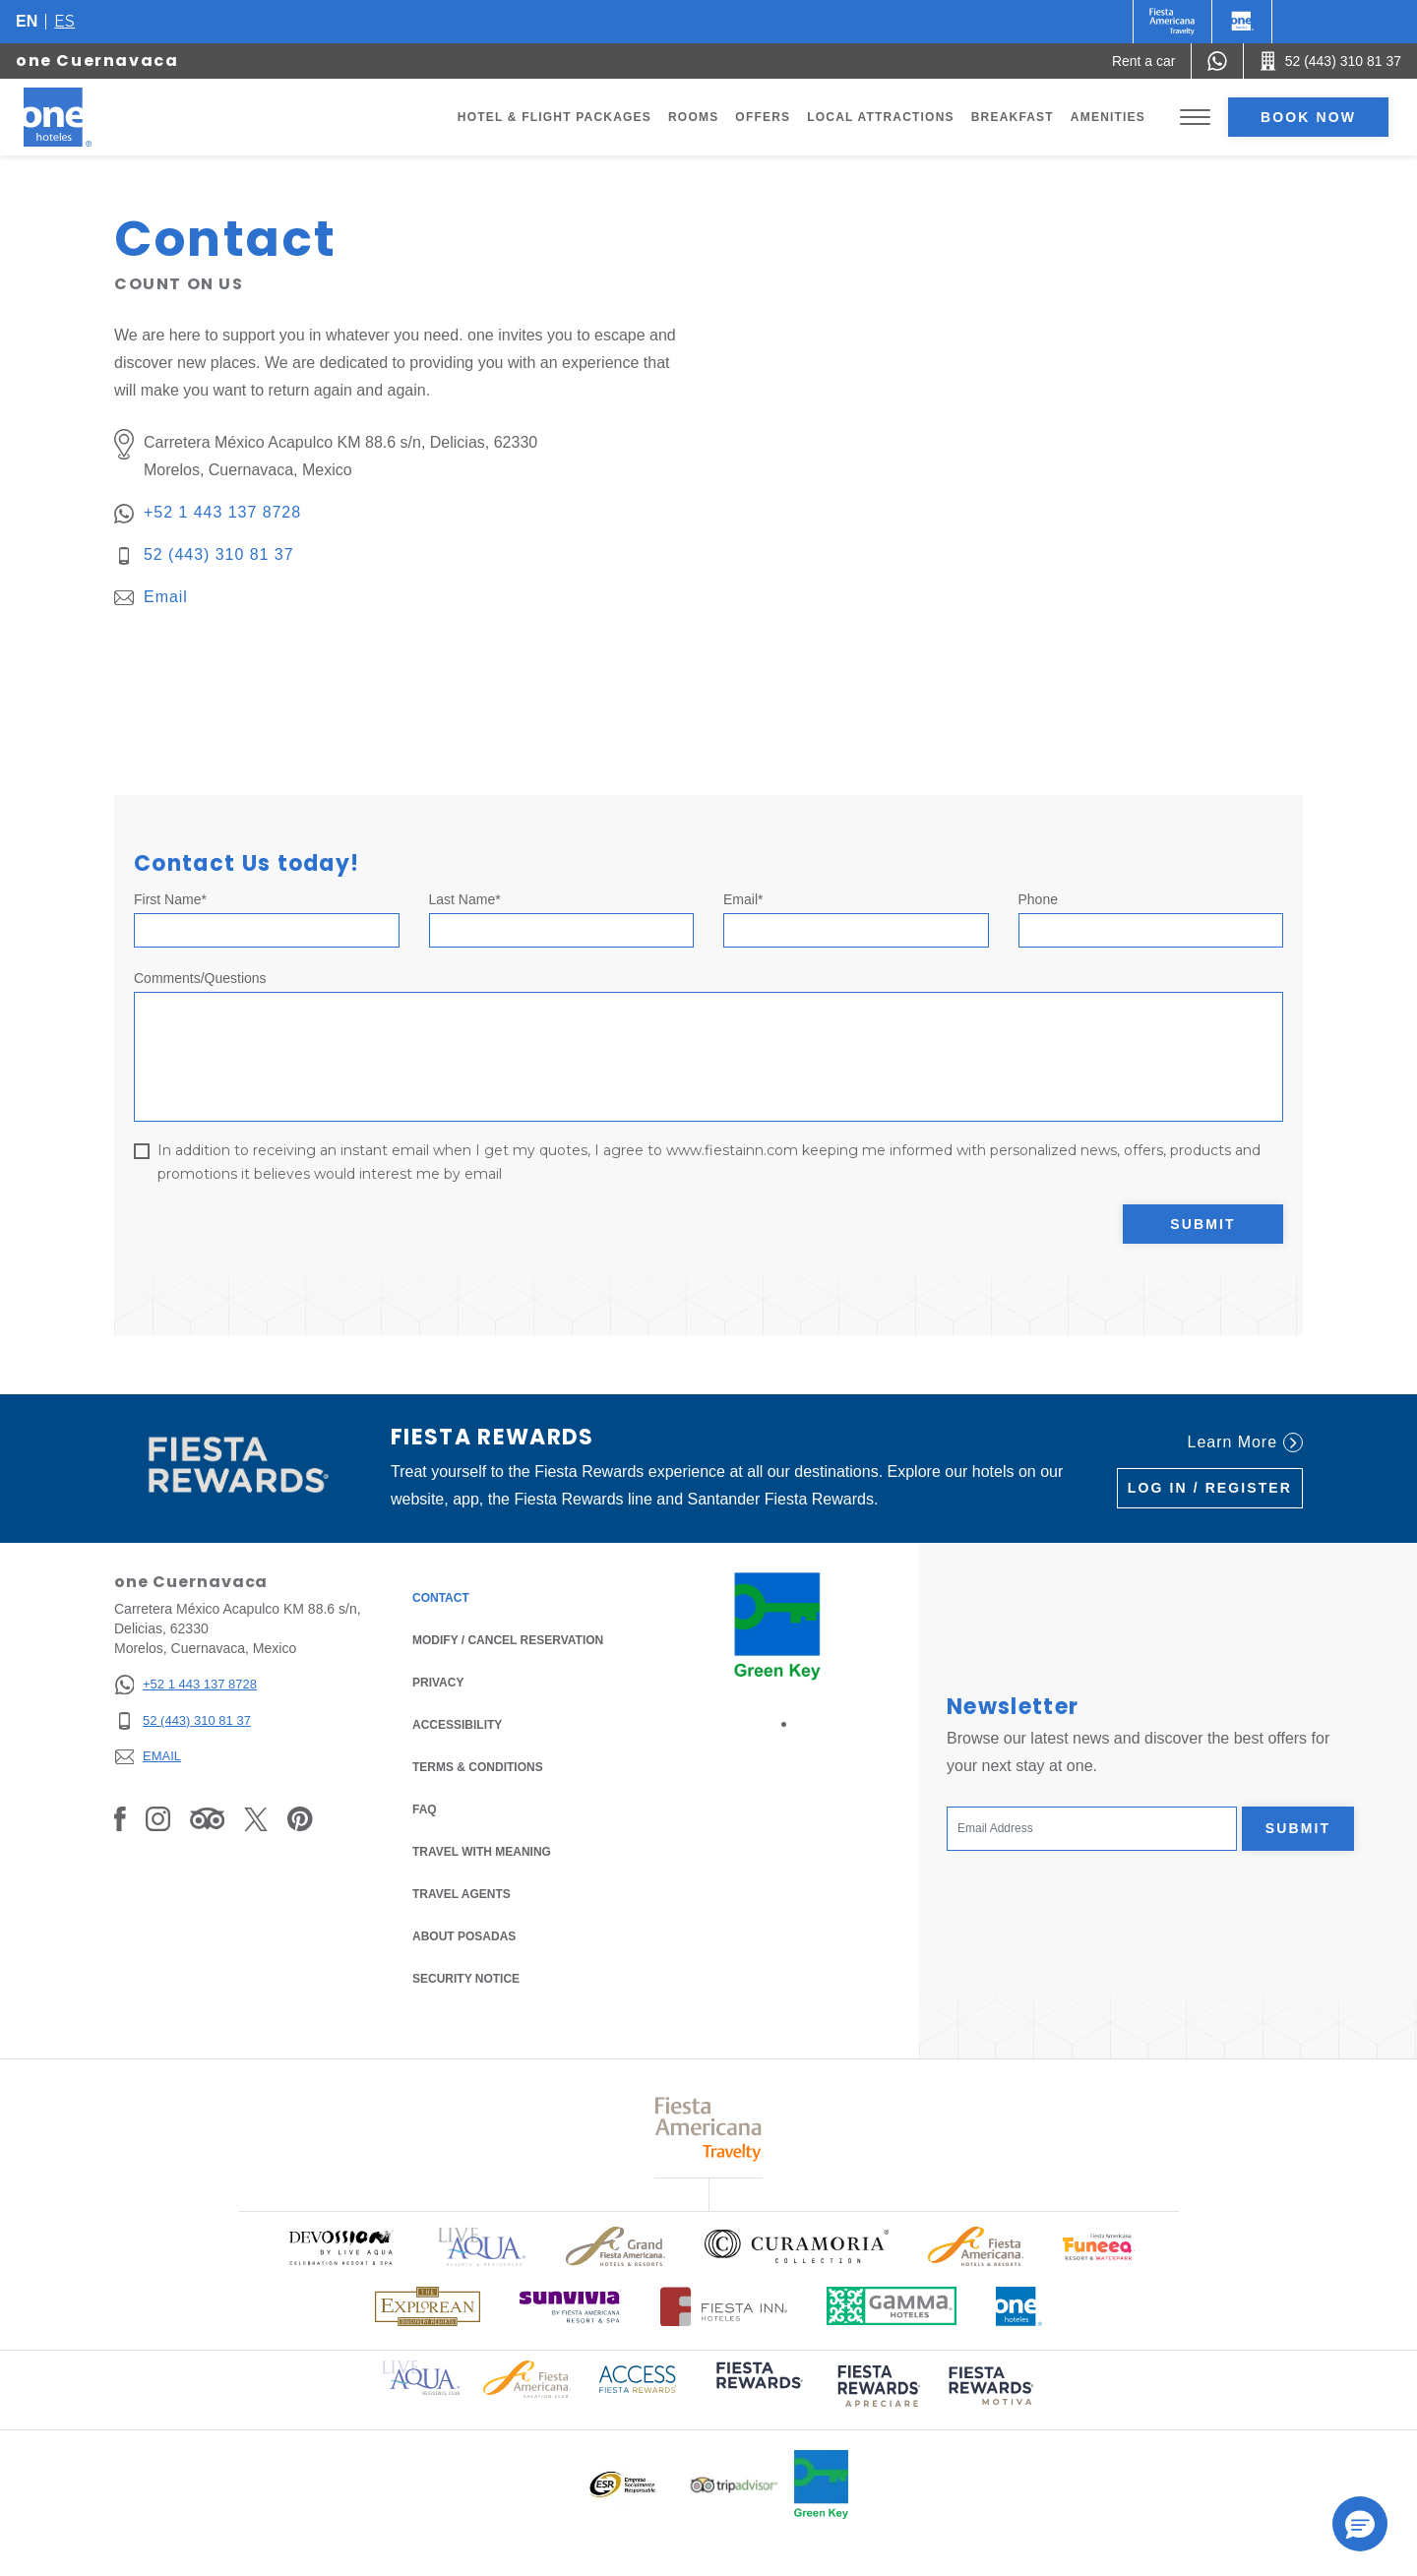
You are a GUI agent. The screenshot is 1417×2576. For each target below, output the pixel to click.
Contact (440, 1598)
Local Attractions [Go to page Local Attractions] (881, 117)
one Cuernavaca (97, 60)
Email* (743, 899)
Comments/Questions (200, 978)
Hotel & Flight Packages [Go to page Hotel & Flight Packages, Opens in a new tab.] (554, 117)
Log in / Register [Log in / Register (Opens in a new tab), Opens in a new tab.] (1210, 1488)
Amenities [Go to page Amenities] (1108, 117)
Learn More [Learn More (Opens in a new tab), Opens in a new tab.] (1245, 1442)
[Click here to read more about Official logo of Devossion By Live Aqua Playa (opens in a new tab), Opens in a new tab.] (340, 2247)
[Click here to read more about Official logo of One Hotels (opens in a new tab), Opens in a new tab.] (1019, 2307)
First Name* (170, 899)
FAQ (424, 1809)
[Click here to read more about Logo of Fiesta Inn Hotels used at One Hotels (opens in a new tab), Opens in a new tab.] (723, 2307)
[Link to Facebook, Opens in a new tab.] (120, 1818)
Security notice (466, 1979)
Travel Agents (461, 1894)
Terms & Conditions (477, 1765)
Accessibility (457, 1725)
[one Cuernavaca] (81, 117)
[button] (1359, 2523)
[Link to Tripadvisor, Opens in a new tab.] (207, 1818)
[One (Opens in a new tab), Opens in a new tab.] (1172, 21)
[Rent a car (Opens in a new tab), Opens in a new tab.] (1144, 61)
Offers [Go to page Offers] (762, 117)
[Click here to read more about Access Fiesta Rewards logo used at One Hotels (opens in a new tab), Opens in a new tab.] (637, 2377)
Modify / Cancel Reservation (507, 1640)
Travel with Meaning (481, 1852)
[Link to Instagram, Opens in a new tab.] (158, 1818)
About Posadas (464, 1936)
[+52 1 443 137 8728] (185, 1685)
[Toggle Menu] (1195, 117)
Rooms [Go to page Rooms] (693, 117)
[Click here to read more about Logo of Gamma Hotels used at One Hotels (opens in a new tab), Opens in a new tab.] (891, 2306)
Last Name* (465, 899)
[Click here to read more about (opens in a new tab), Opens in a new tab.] (758, 2389)
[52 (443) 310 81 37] (185, 1721)
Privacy (437, 1681)
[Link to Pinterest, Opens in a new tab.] (300, 1818)
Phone (1038, 899)
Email (166, 596)
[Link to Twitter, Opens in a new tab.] (256, 1818)
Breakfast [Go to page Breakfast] (1012, 117)
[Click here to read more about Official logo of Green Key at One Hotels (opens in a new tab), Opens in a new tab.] (821, 2484)
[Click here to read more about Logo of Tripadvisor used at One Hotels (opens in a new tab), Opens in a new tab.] (734, 2485)
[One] (1241, 21)
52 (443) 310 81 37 (219, 554)
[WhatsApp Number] (1217, 61)
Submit (1202, 1224)
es (64, 21)
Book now (1308, 117)
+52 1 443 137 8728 (222, 512)
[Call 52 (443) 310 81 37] (1330, 61)
